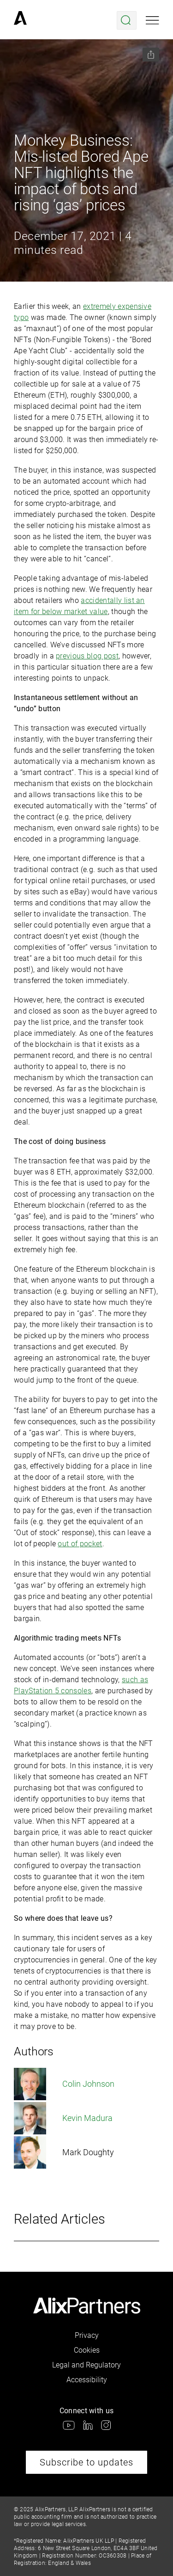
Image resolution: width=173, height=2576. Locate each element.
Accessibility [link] (86, 2379)
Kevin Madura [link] (63, 2118)
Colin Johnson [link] (64, 2084)
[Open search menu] (127, 20)
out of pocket (80, 1543)
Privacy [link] (87, 2335)
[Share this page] (151, 54)
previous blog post (87, 656)
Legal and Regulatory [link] (86, 2365)
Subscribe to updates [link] (86, 2462)
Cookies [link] (87, 2350)
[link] (20, 20)
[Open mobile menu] (152, 20)
